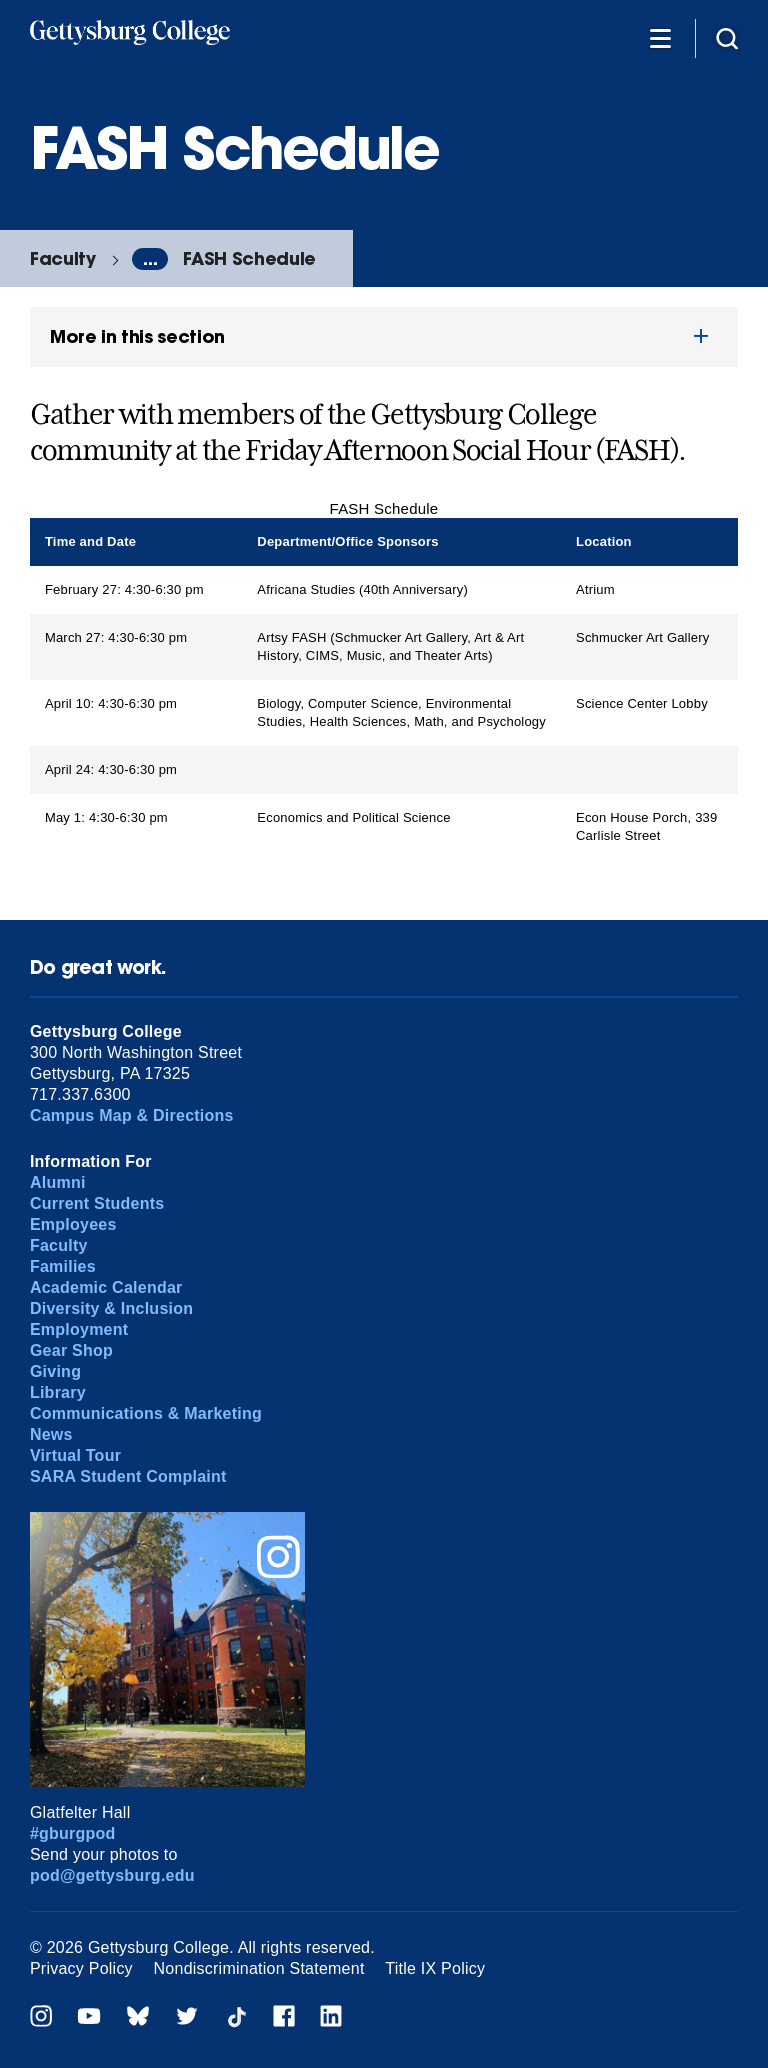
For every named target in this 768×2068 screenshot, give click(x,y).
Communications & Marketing (146, 1413)
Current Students (97, 1203)
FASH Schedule (249, 258)
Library (58, 1392)
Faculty (63, 258)
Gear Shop (71, 1350)
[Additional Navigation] (660, 37)
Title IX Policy (435, 1968)
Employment (79, 1329)
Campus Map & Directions (132, 1115)
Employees (73, 1224)
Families (63, 1266)
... (150, 259)
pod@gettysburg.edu (112, 1875)
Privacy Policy (81, 1968)
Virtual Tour (75, 1455)
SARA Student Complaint (128, 1476)
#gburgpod (73, 1833)
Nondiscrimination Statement (259, 1968)
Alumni (58, 1182)
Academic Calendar (106, 1287)
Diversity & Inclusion (111, 1308)
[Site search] (727, 37)
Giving (55, 1371)
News (51, 1434)
